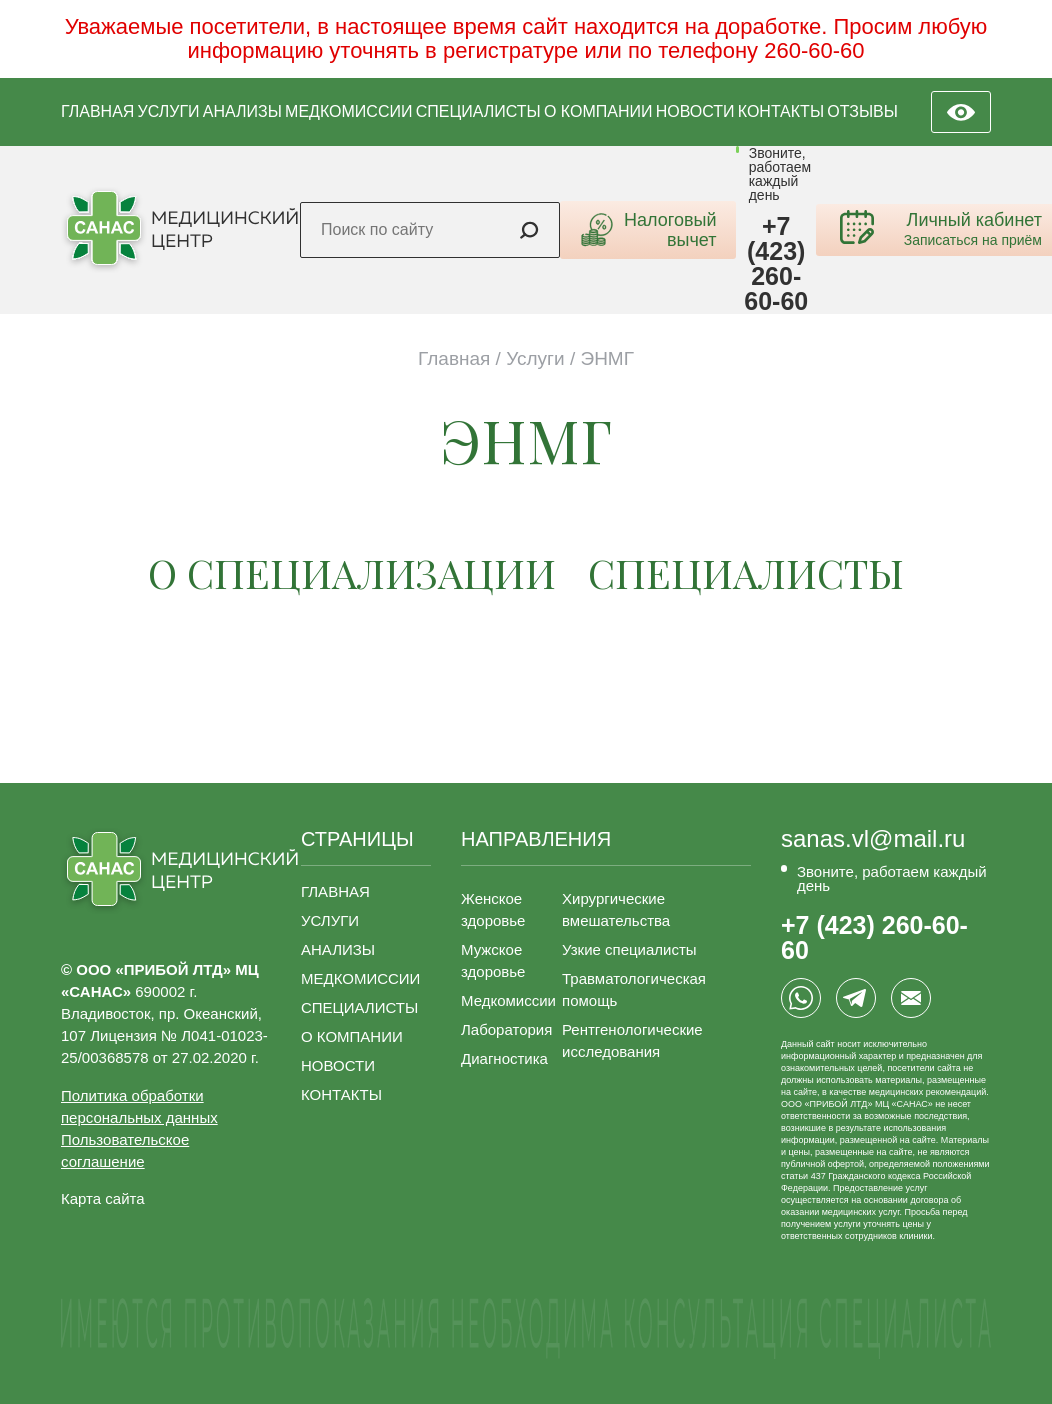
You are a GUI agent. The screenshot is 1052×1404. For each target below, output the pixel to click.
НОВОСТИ (695, 111)
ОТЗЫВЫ (862, 111)
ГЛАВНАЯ (97, 111)
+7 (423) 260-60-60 (776, 264)
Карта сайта (103, 1198)
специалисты (746, 572)
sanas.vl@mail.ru (873, 839)
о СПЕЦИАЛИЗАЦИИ (352, 572)
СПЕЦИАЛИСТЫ (478, 111)
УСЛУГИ (169, 111)
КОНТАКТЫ (781, 111)
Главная (454, 358)
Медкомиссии (508, 1000)
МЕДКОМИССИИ (348, 111)
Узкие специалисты (629, 949)
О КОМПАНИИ (598, 111)
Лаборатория (506, 1029)
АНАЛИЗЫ (242, 111)
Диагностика (504, 1058)
